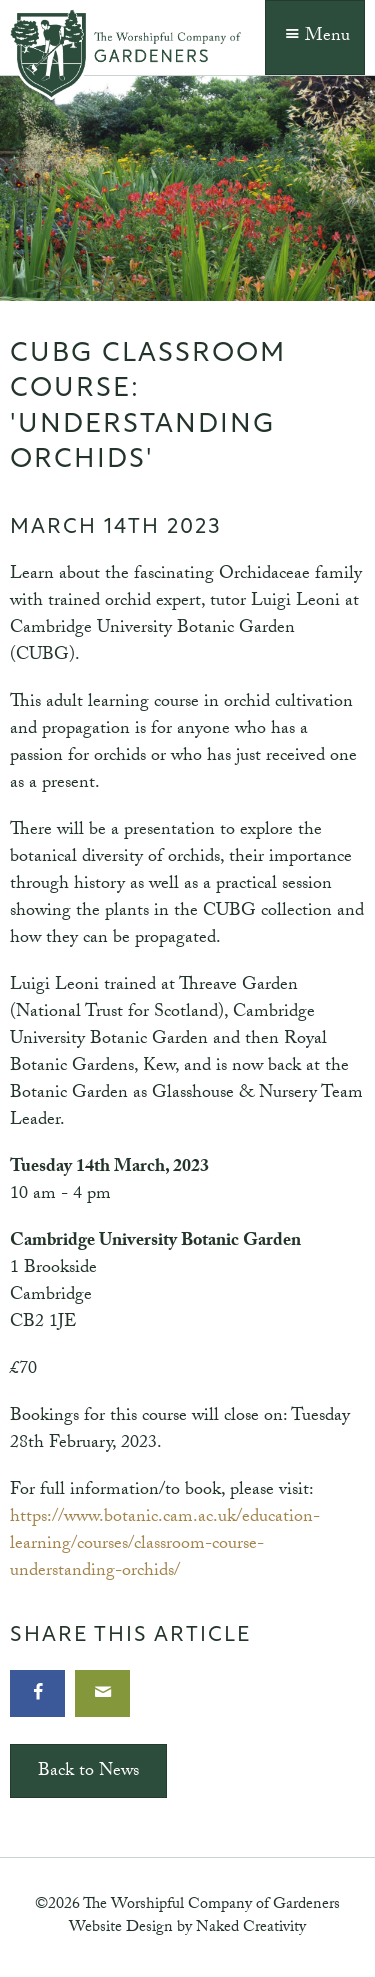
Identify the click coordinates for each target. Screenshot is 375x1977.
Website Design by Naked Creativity (187, 1928)
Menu (315, 37)
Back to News (88, 1772)
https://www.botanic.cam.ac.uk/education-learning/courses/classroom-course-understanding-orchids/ (165, 1545)
